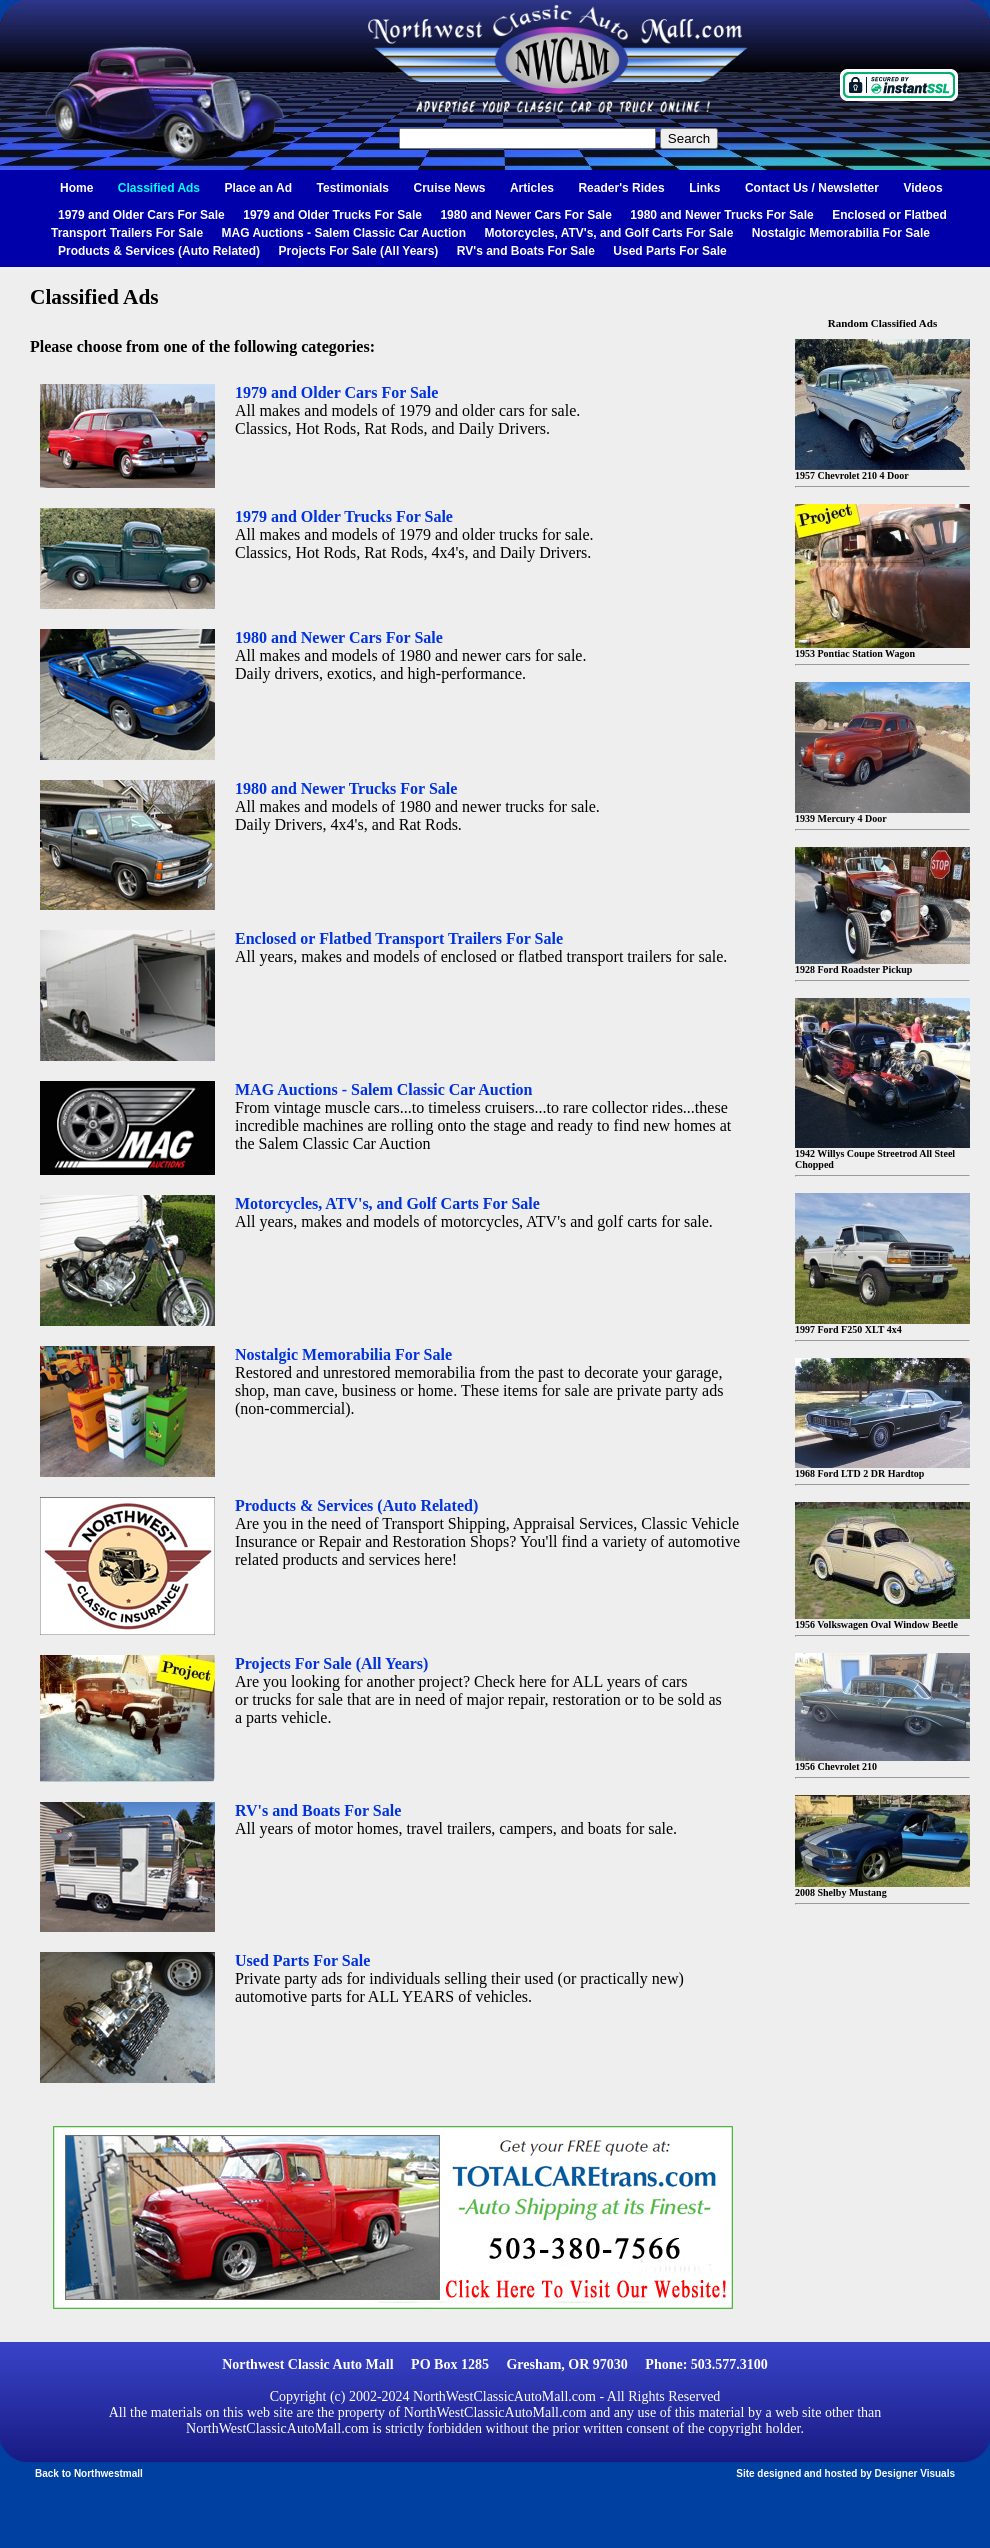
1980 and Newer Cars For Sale (525, 215)
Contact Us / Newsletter (812, 188)
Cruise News (449, 188)
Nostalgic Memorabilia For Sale (841, 233)
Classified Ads (159, 188)
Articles (532, 188)
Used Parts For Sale (669, 251)
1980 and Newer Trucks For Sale (721, 215)
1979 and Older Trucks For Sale (332, 215)
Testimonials (353, 188)
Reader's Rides (621, 188)
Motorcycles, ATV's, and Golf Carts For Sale (608, 233)
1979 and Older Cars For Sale (141, 215)
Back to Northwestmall (89, 2473)
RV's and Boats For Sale (526, 251)
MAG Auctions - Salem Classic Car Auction (344, 233)
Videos (922, 188)
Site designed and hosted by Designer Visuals (845, 2473)
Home (76, 188)
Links (704, 188)
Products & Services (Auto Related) (159, 251)
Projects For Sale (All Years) (359, 251)
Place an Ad (259, 188)
